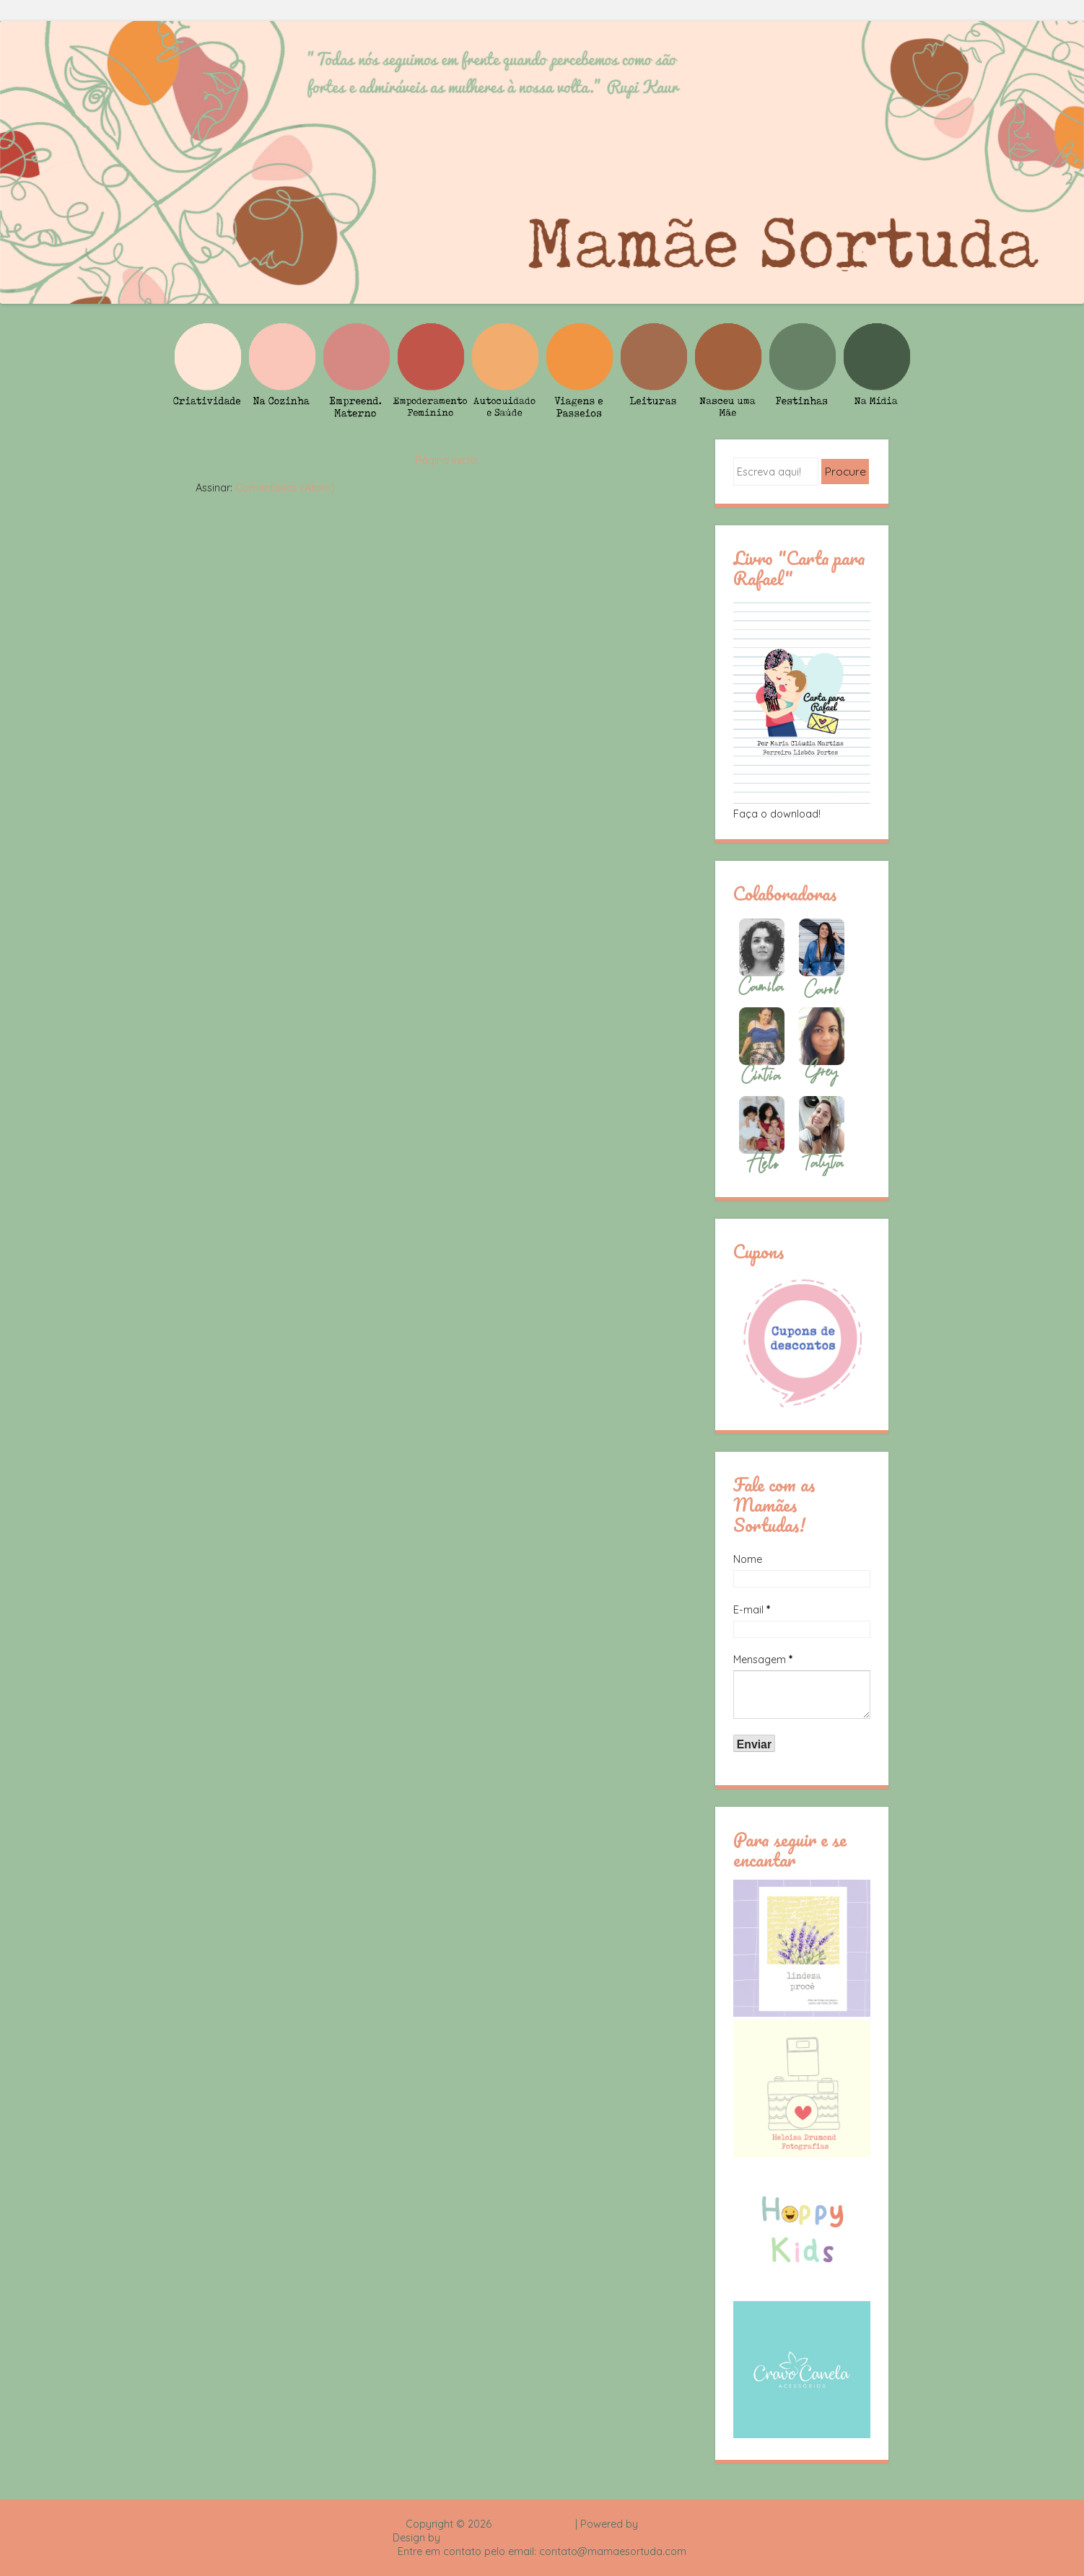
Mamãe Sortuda (533, 2524)
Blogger (659, 2524)
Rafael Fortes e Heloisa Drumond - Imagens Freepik (567, 2537)
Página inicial (446, 460)
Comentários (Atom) (285, 487)
